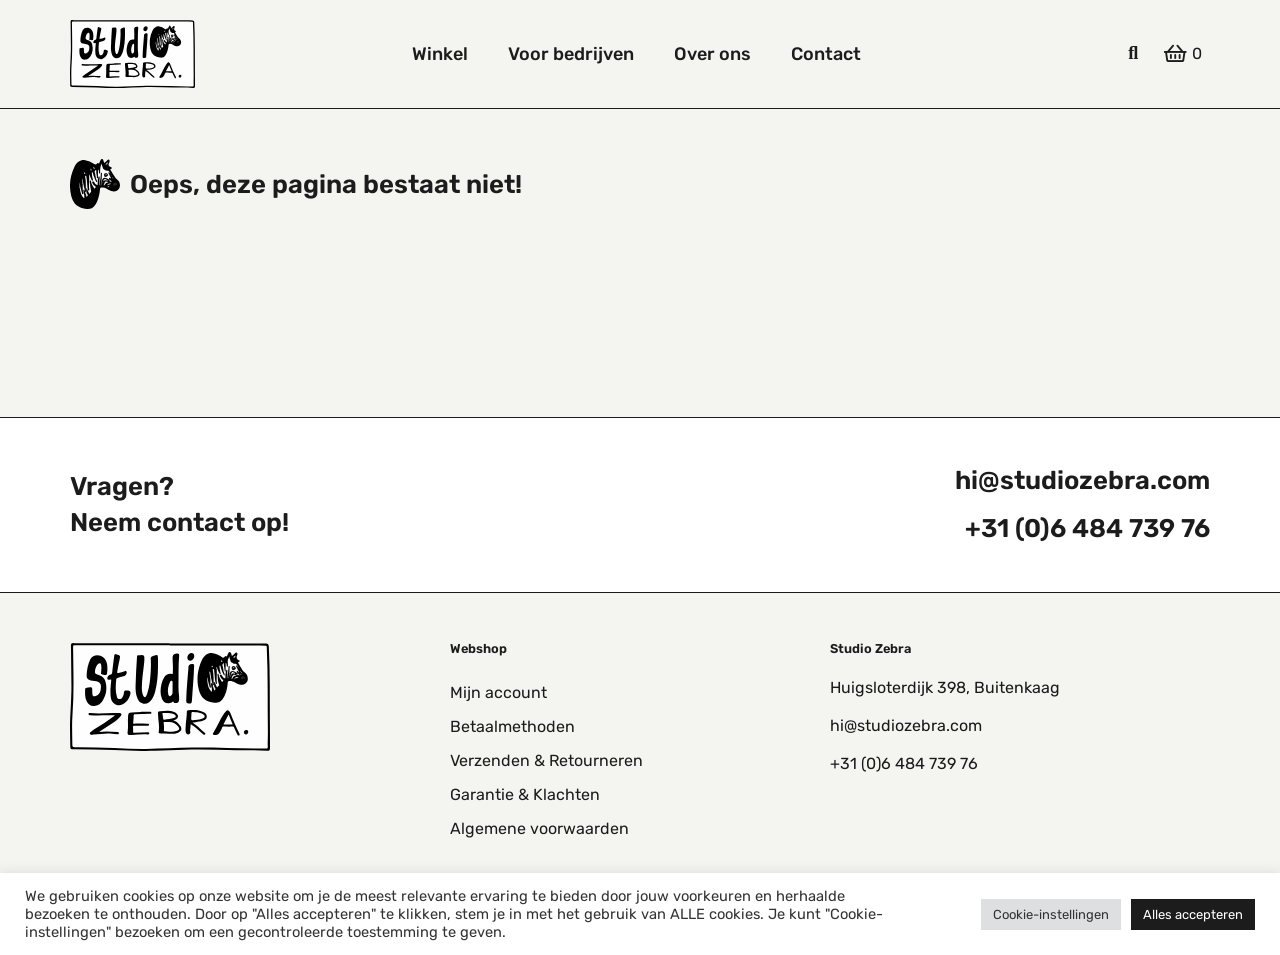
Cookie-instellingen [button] (1051, 914)
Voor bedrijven (571, 54)
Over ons (712, 54)
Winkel (440, 54)
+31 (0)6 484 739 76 (1087, 528)
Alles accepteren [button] (1193, 914)
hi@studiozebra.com (1082, 480)
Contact (826, 54)
